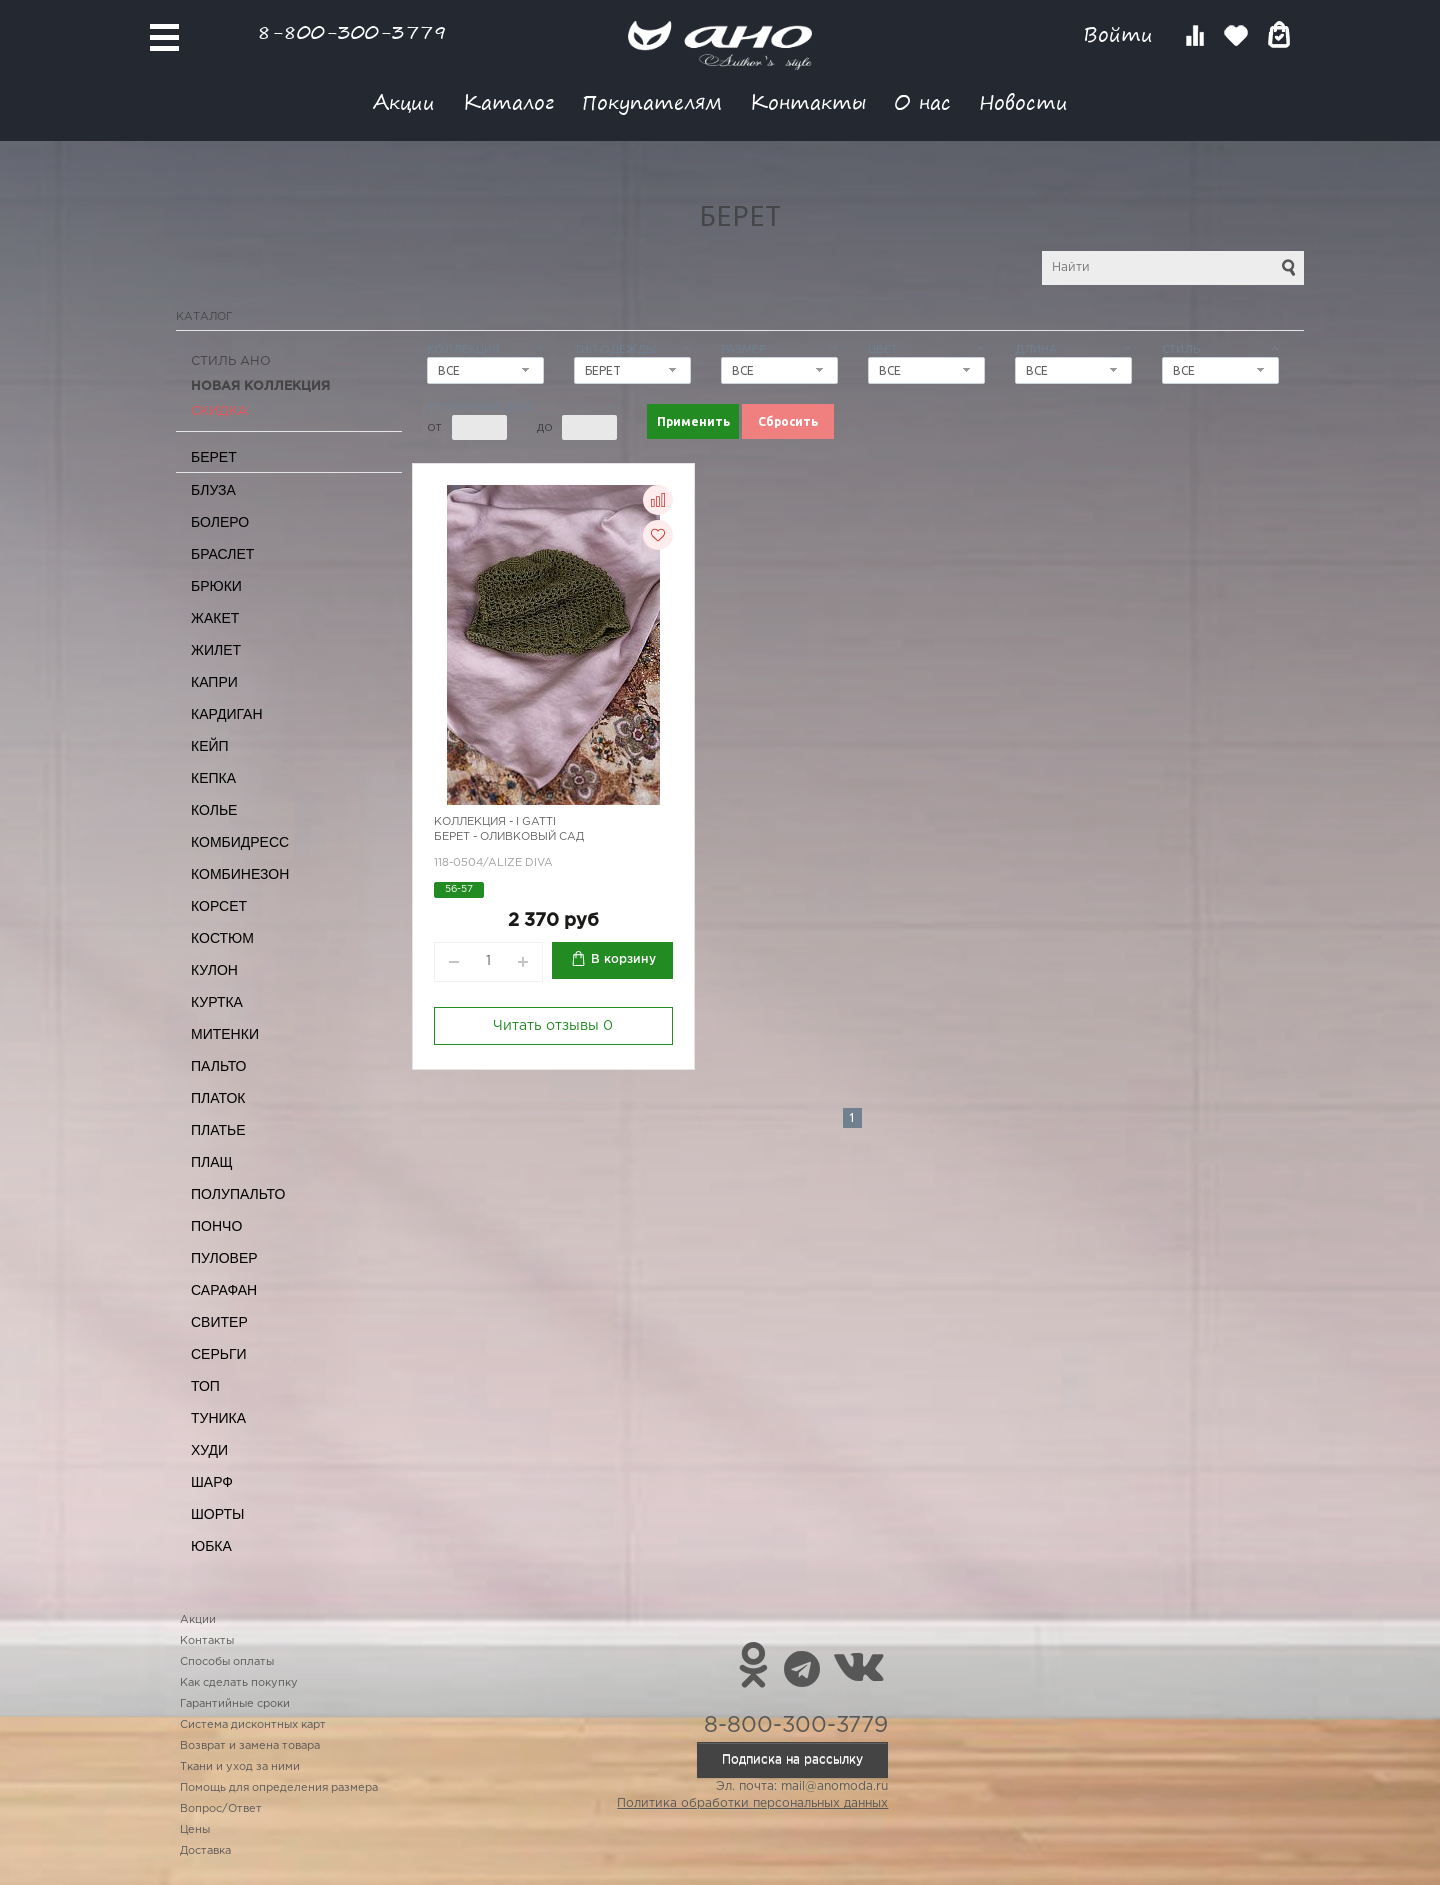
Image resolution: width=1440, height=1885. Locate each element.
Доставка (205, 1851)
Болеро (220, 522)
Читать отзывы (553, 1026)
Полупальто (238, 1194)
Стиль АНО (231, 361)
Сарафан (224, 1290)
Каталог (508, 101)
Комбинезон (240, 874)
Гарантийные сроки (235, 1704)
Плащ (212, 1162)
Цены (195, 1830)
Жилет (216, 650)
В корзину (623, 959)
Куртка (217, 1002)
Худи (209, 1450)
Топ (205, 1386)
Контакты (808, 101)
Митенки (225, 1034)
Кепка (213, 778)
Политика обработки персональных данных (752, 1803)
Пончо (216, 1226)
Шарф (212, 1482)
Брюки (216, 586)
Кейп (210, 746)
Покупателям (652, 101)
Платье (218, 1130)
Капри (214, 682)
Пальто (219, 1066)
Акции (404, 101)
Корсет (219, 906)
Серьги (219, 1354)
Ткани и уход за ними (240, 1767)
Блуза (213, 490)
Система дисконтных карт (253, 1725)
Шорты (217, 1514)
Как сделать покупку (239, 1683)
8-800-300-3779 (352, 31)
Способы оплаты (227, 1662)
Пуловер (224, 1258)
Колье (214, 810)
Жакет (215, 618)
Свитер (219, 1322)
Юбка (211, 1546)
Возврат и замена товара (250, 1746)
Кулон (214, 970)
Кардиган (227, 714)
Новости (1023, 101)
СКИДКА (219, 411)
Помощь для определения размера (279, 1788)
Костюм (222, 938)
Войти (1121, 34)
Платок (218, 1098)
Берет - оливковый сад (509, 837)
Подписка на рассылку (792, 1759)
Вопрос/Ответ (221, 1809)
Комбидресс (240, 842)
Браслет (222, 554)
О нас (922, 101)
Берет (214, 457)
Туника (218, 1418)
